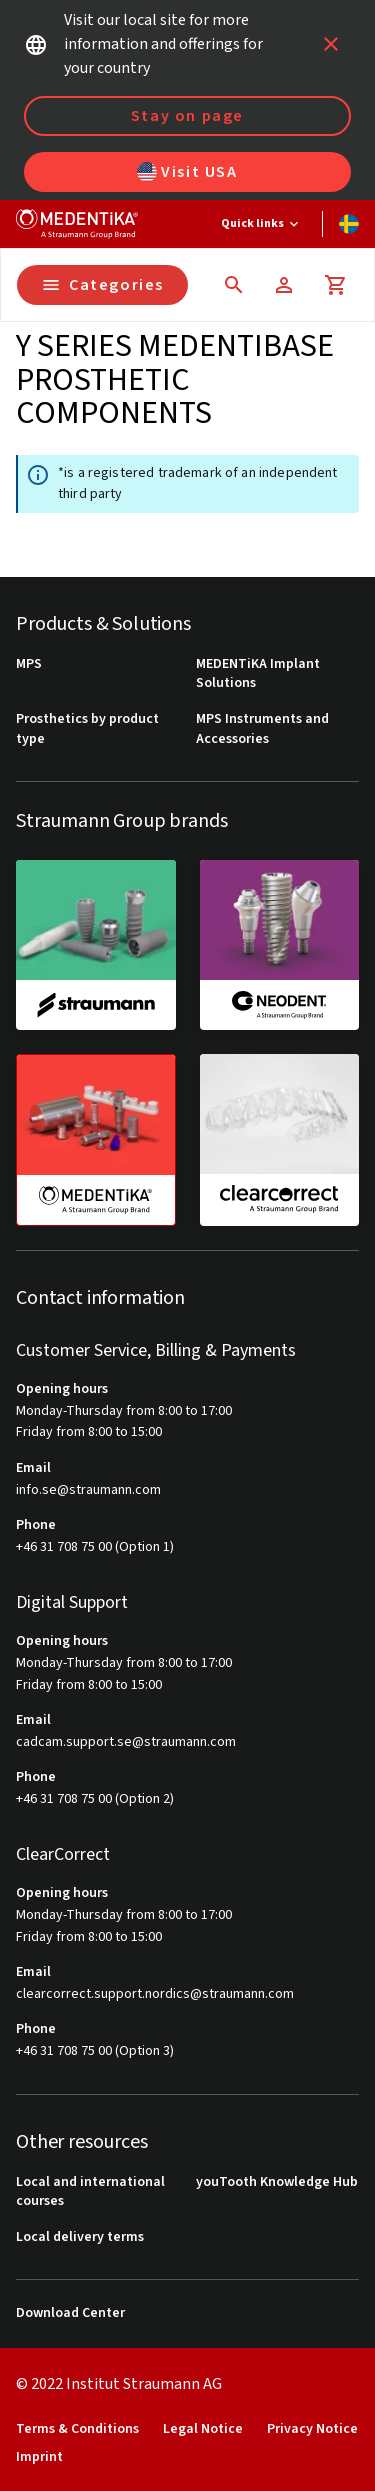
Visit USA (187, 172)
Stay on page (187, 116)
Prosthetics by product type (87, 729)
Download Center (70, 2313)
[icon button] (331, 44)
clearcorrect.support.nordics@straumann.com (155, 1994)
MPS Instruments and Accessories (262, 729)
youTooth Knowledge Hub (277, 2182)
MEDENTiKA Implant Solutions (258, 674)
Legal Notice (203, 2429)
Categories (102, 285)
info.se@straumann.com (88, 1490)
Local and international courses (90, 2192)
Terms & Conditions (77, 2429)
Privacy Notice (312, 2429)
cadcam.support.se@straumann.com (126, 1742)
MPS (29, 664)
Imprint (39, 2457)
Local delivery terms (80, 2237)
